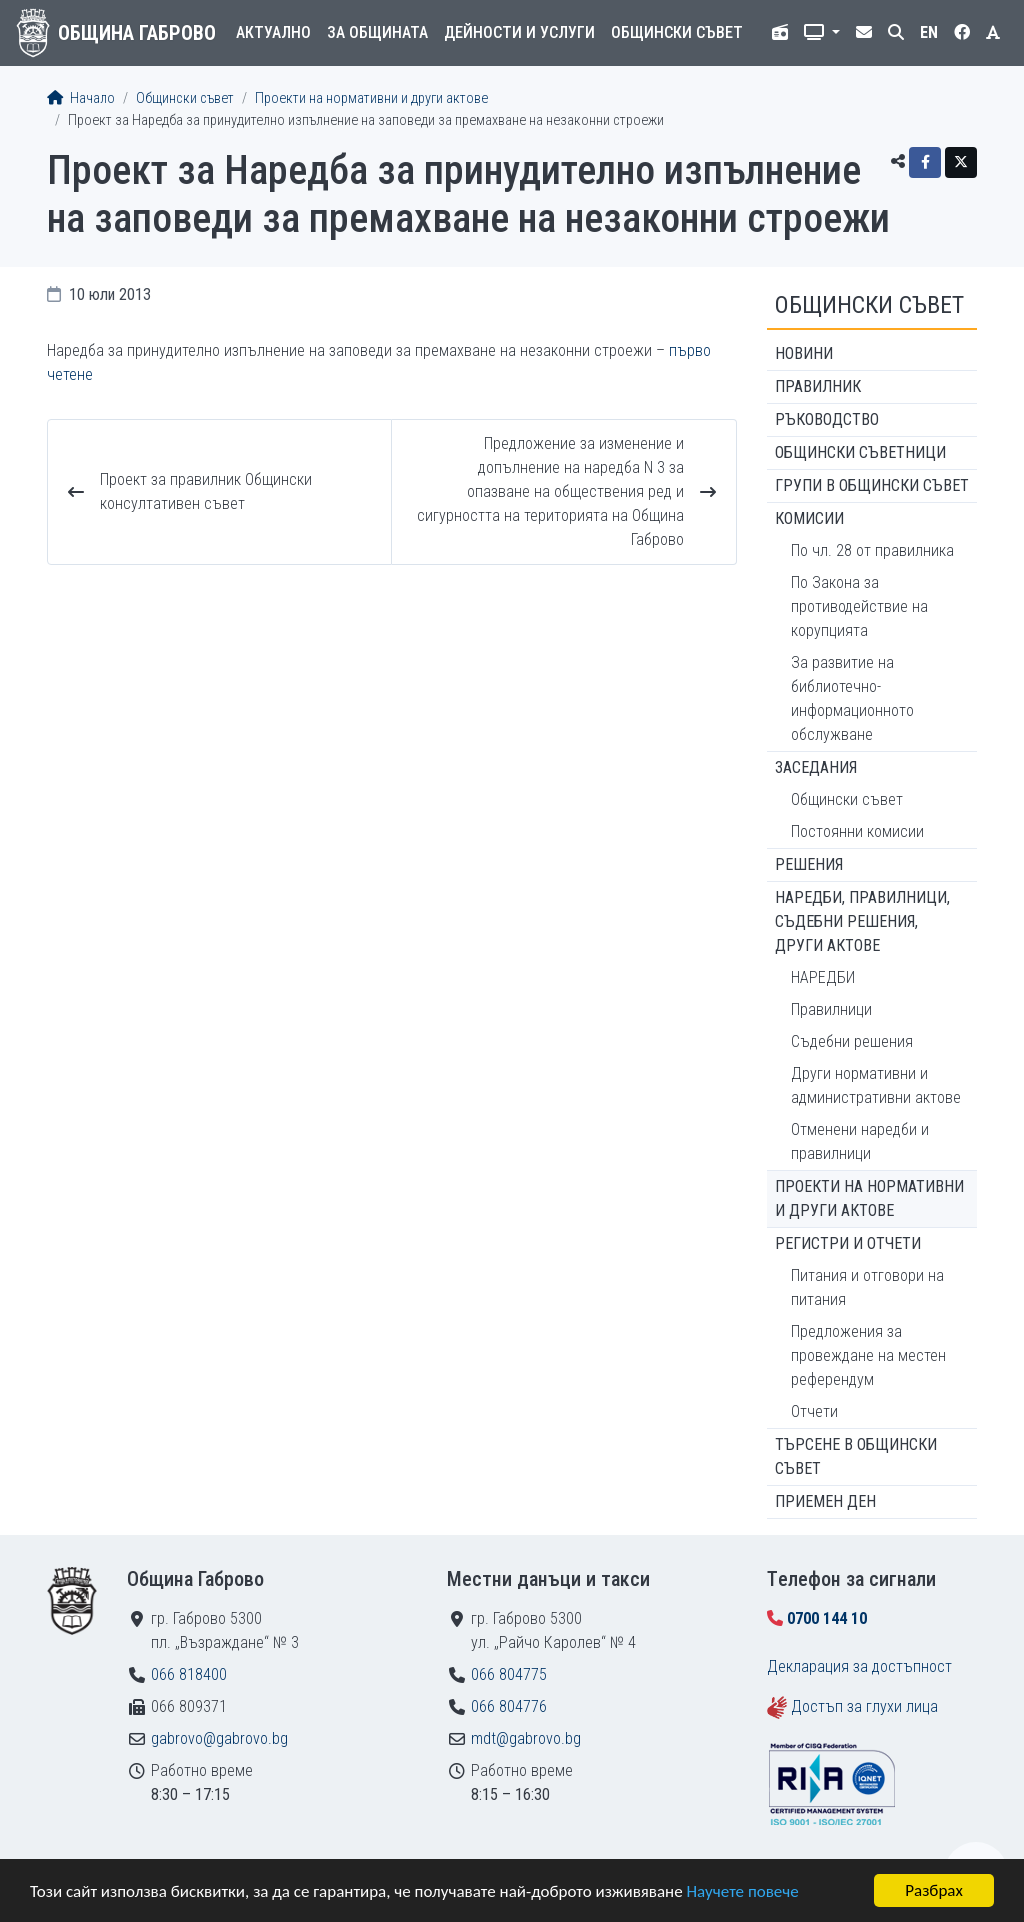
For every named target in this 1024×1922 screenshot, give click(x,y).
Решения (809, 864)
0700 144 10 (827, 1618)
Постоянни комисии (857, 831)
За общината (377, 32)
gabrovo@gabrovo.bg (219, 1738)
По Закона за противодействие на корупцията (859, 606)
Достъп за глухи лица (864, 1706)
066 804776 (509, 1706)
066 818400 (189, 1674)
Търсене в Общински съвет (856, 1456)
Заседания (816, 767)
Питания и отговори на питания (867, 1287)
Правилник (818, 386)
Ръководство (827, 419)
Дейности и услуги (519, 32)
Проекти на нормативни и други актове (371, 98)
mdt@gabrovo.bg (526, 1738)
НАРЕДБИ (823, 977)
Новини (804, 353)
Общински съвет (677, 32)
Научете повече (742, 1891)
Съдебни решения (852, 1041)
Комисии (809, 518)
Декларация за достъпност (859, 1666)
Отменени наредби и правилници (860, 1141)
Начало (81, 98)
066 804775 (509, 1674)
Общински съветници (860, 452)
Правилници (831, 1009)
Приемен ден (825, 1501)
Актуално (273, 32)
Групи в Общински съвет (872, 485)
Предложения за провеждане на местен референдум (868, 1355)
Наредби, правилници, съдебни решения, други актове (862, 921)
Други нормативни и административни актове (876, 1085)
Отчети (814, 1411)
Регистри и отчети (848, 1243)
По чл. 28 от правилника (872, 550)
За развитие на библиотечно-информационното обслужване (852, 698)
